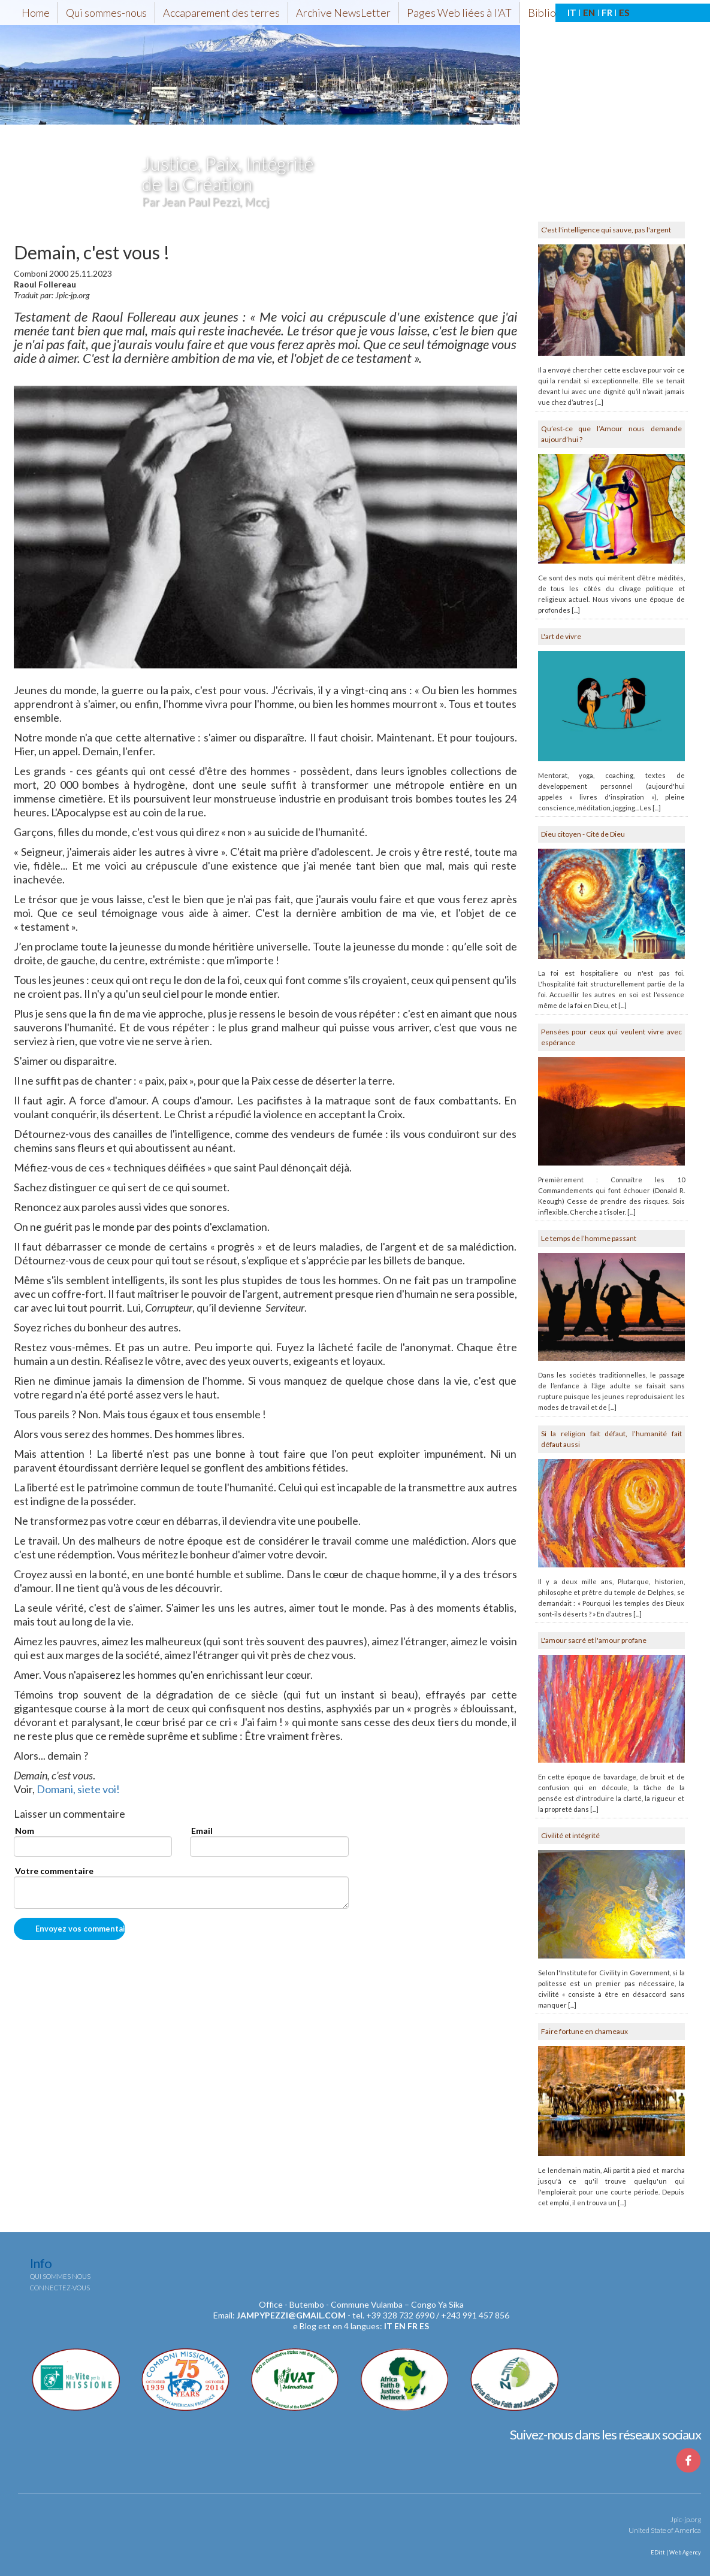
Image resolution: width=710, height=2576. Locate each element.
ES (624, 12)
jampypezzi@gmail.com (291, 2315)
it (388, 2326)
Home (36, 12)
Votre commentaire (54, 1871)
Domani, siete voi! (78, 1789)
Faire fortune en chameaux (584, 2031)
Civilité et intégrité (570, 1835)
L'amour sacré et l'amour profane (593, 1640)
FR (607, 12)
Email (202, 1831)
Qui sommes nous (60, 2276)
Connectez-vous (60, 2288)
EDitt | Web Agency (675, 2552)
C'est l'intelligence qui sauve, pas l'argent (606, 229)
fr (412, 2326)
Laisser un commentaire (69, 1814)
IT (571, 12)
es (424, 2326)
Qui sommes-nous (106, 12)
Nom (24, 1831)
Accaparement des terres (221, 12)
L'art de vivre (561, 636)
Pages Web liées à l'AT (459, 12)
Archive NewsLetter (343, 12)
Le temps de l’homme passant (588, 1238)
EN (589, 12)
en (400, 2326)
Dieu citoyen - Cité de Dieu (583, 834)
